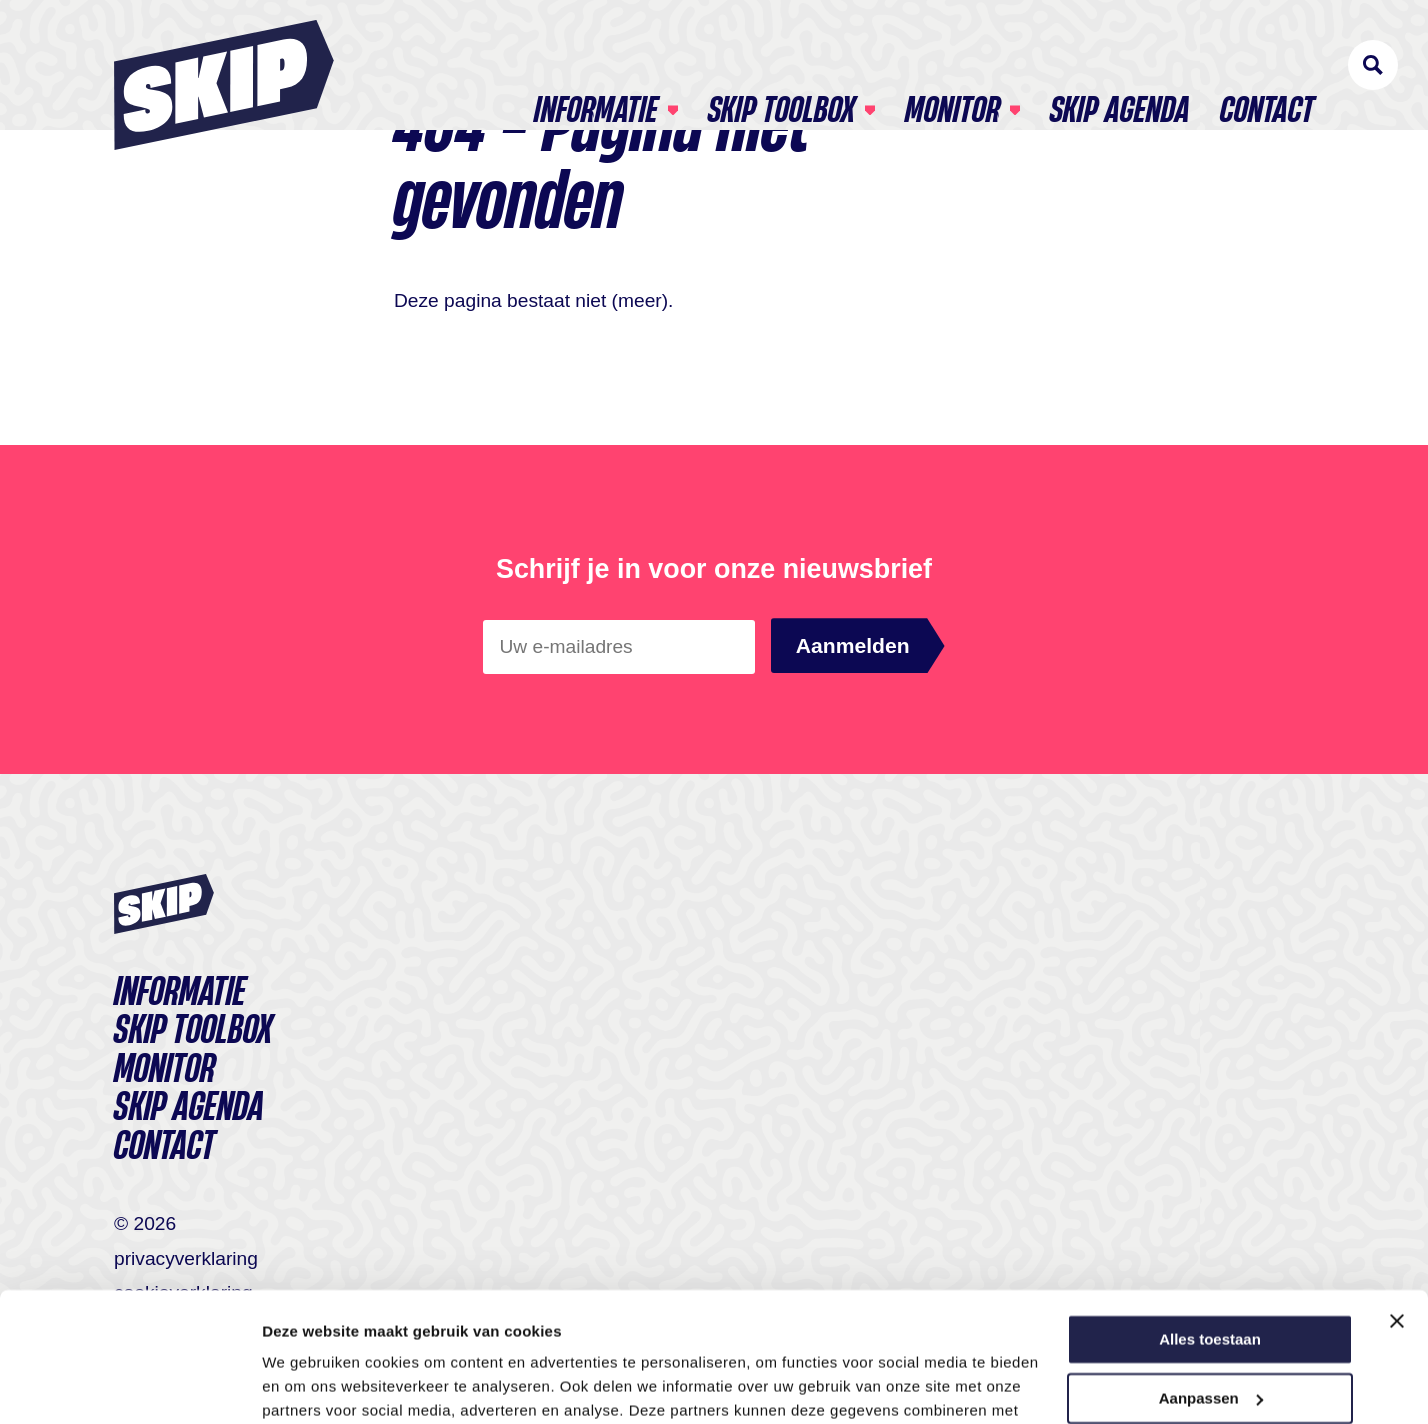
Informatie (596, 66)
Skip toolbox (781, 66)
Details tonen (309, 1384)
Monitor (952, 66)
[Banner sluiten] (1397, 1192)
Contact (1267, 66)
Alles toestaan (1210, 1210)
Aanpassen (1211, 1268)
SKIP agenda (1120, 66)
